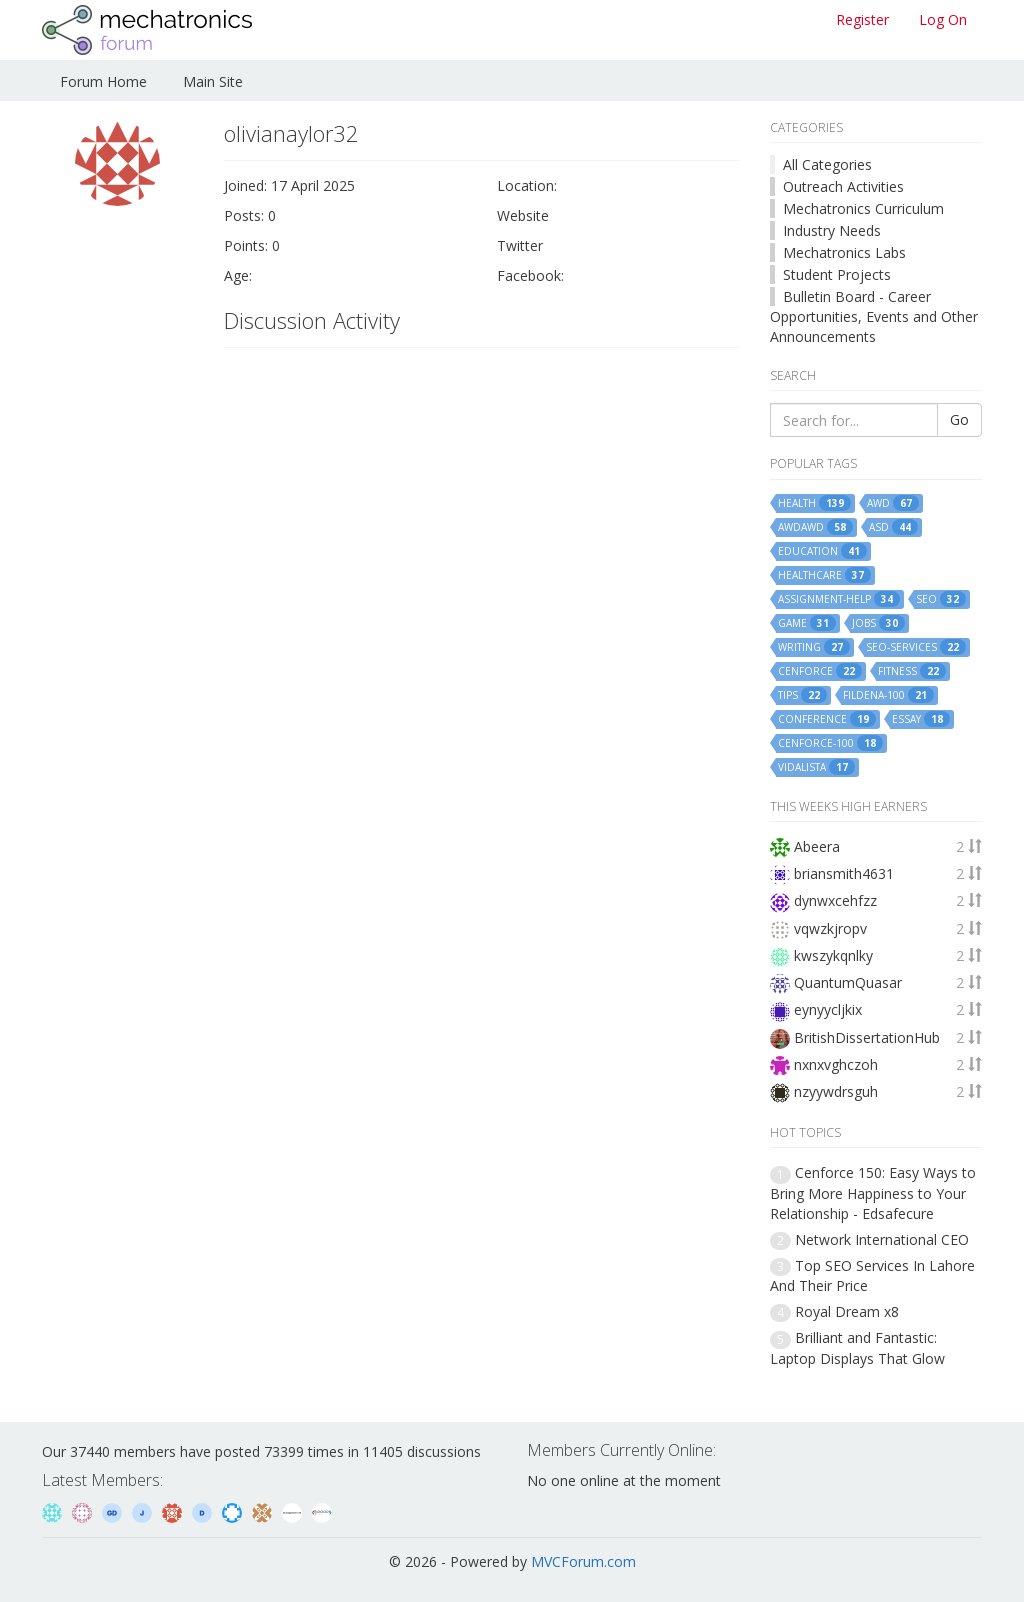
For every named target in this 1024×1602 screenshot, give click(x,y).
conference (827, 719)
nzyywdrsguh (836, 1091)
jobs (878, 623)
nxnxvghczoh (836, 1064)
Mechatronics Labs (844, 252)
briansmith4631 (844, 873)
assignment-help (839, 599)
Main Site (213, 81)
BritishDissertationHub (867, 1037)
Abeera (817, 846)
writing (814, 647)
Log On (943, 19)
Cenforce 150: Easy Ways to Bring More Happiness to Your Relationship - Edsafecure (873, 1192)
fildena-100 (888, 695)
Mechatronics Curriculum (863, 208)
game (807, 623)
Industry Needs (832, 230)
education (822, 551)
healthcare (824, 575)
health (814, 503)
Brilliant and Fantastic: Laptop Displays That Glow (857, 1347)
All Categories (827, 164)
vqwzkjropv (830, 928)
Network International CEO (882, 1239)
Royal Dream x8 (847, 1311)
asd (893, 527)
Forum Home (103, 81)
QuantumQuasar (848, 982)
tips (802, 695)
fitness (912, 671)
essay (921, 719)
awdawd (815, 527)
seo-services (916, 647)
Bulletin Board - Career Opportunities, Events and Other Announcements (874, 316)
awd (893, 503)
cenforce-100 (830, 743)
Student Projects (837, 274)
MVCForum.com (583, 1561)
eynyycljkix (828, 1009)
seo (941, 599)
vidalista (816, 767)
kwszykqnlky (833, 955)
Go (959, 419)
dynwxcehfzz (835, 900)
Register (862, 19)
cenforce (820, 671)
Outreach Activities (843, 186)
